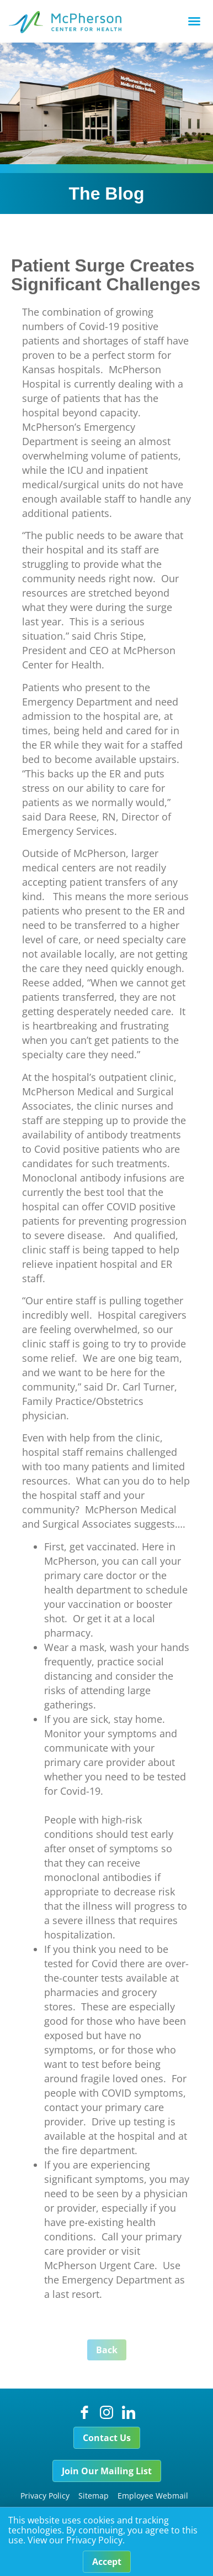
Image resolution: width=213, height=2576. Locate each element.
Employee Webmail (153, 2495)
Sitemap (93, 2495)
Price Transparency (64, 2510)
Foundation (168, 2510)
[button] (194, 21)
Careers (123, 2510)
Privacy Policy (45, 2495)
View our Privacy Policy (75, 2545)
